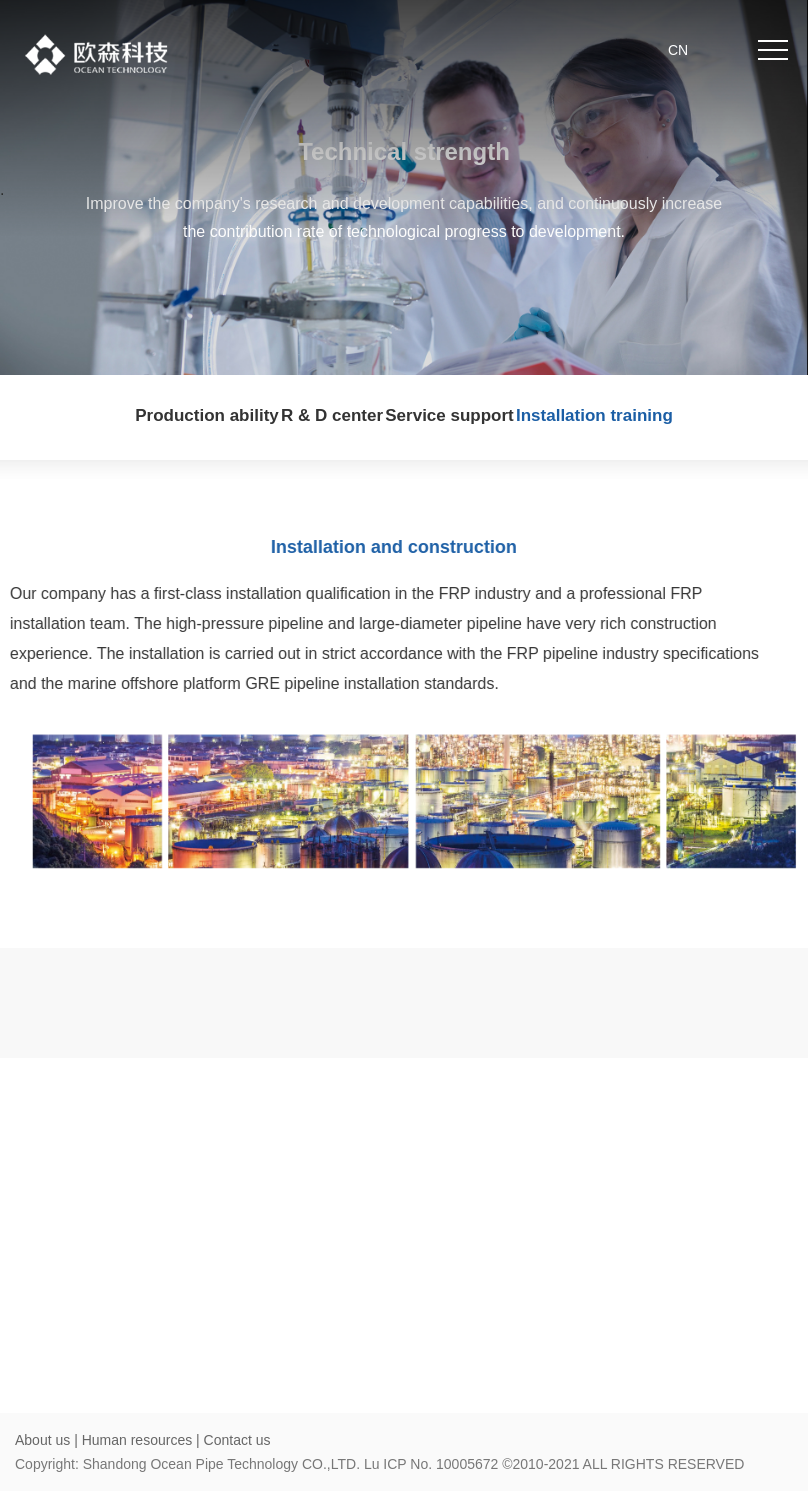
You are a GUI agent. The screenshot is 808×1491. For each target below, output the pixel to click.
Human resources (139, 1440)
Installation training (594, 415)
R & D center (332, 415)
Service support (449, 415)
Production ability (207, 415)
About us (42, 1440)
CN (678, 50)
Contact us (237, 1440)
